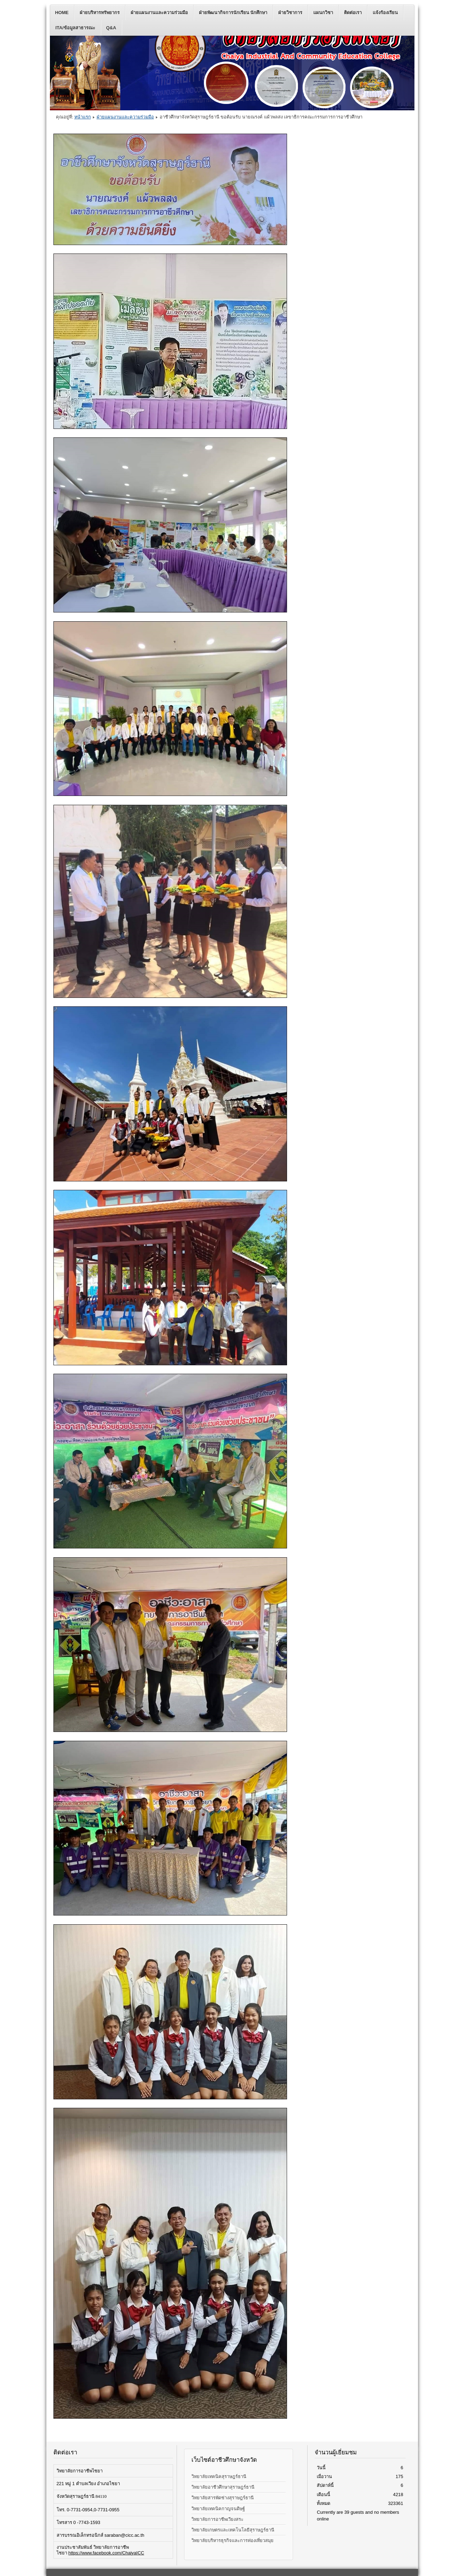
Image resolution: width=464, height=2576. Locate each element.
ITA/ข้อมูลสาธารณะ (75, 27)
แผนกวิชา (323, 12)
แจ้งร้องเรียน (385, 12)
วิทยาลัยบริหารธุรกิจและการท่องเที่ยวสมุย (232, 2540)
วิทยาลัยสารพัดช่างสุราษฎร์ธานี (222, 2497)
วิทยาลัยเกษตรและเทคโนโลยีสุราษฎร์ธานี (232, 2530)
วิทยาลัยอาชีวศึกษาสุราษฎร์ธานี (222, 2487)
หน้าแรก (82, 117)
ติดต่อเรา (353, 12)
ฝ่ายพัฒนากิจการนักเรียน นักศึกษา (233, 12)
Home (62, 12)
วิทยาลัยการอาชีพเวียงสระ (217, 2519)
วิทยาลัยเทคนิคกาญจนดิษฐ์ (218, 2508)
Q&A (111, 27)
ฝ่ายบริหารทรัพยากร (100, 12)
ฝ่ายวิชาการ (290, 12)
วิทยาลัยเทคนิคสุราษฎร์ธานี (218, 2476)
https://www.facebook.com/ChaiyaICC (106, 2552)
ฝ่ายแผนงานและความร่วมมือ (159, 12)
